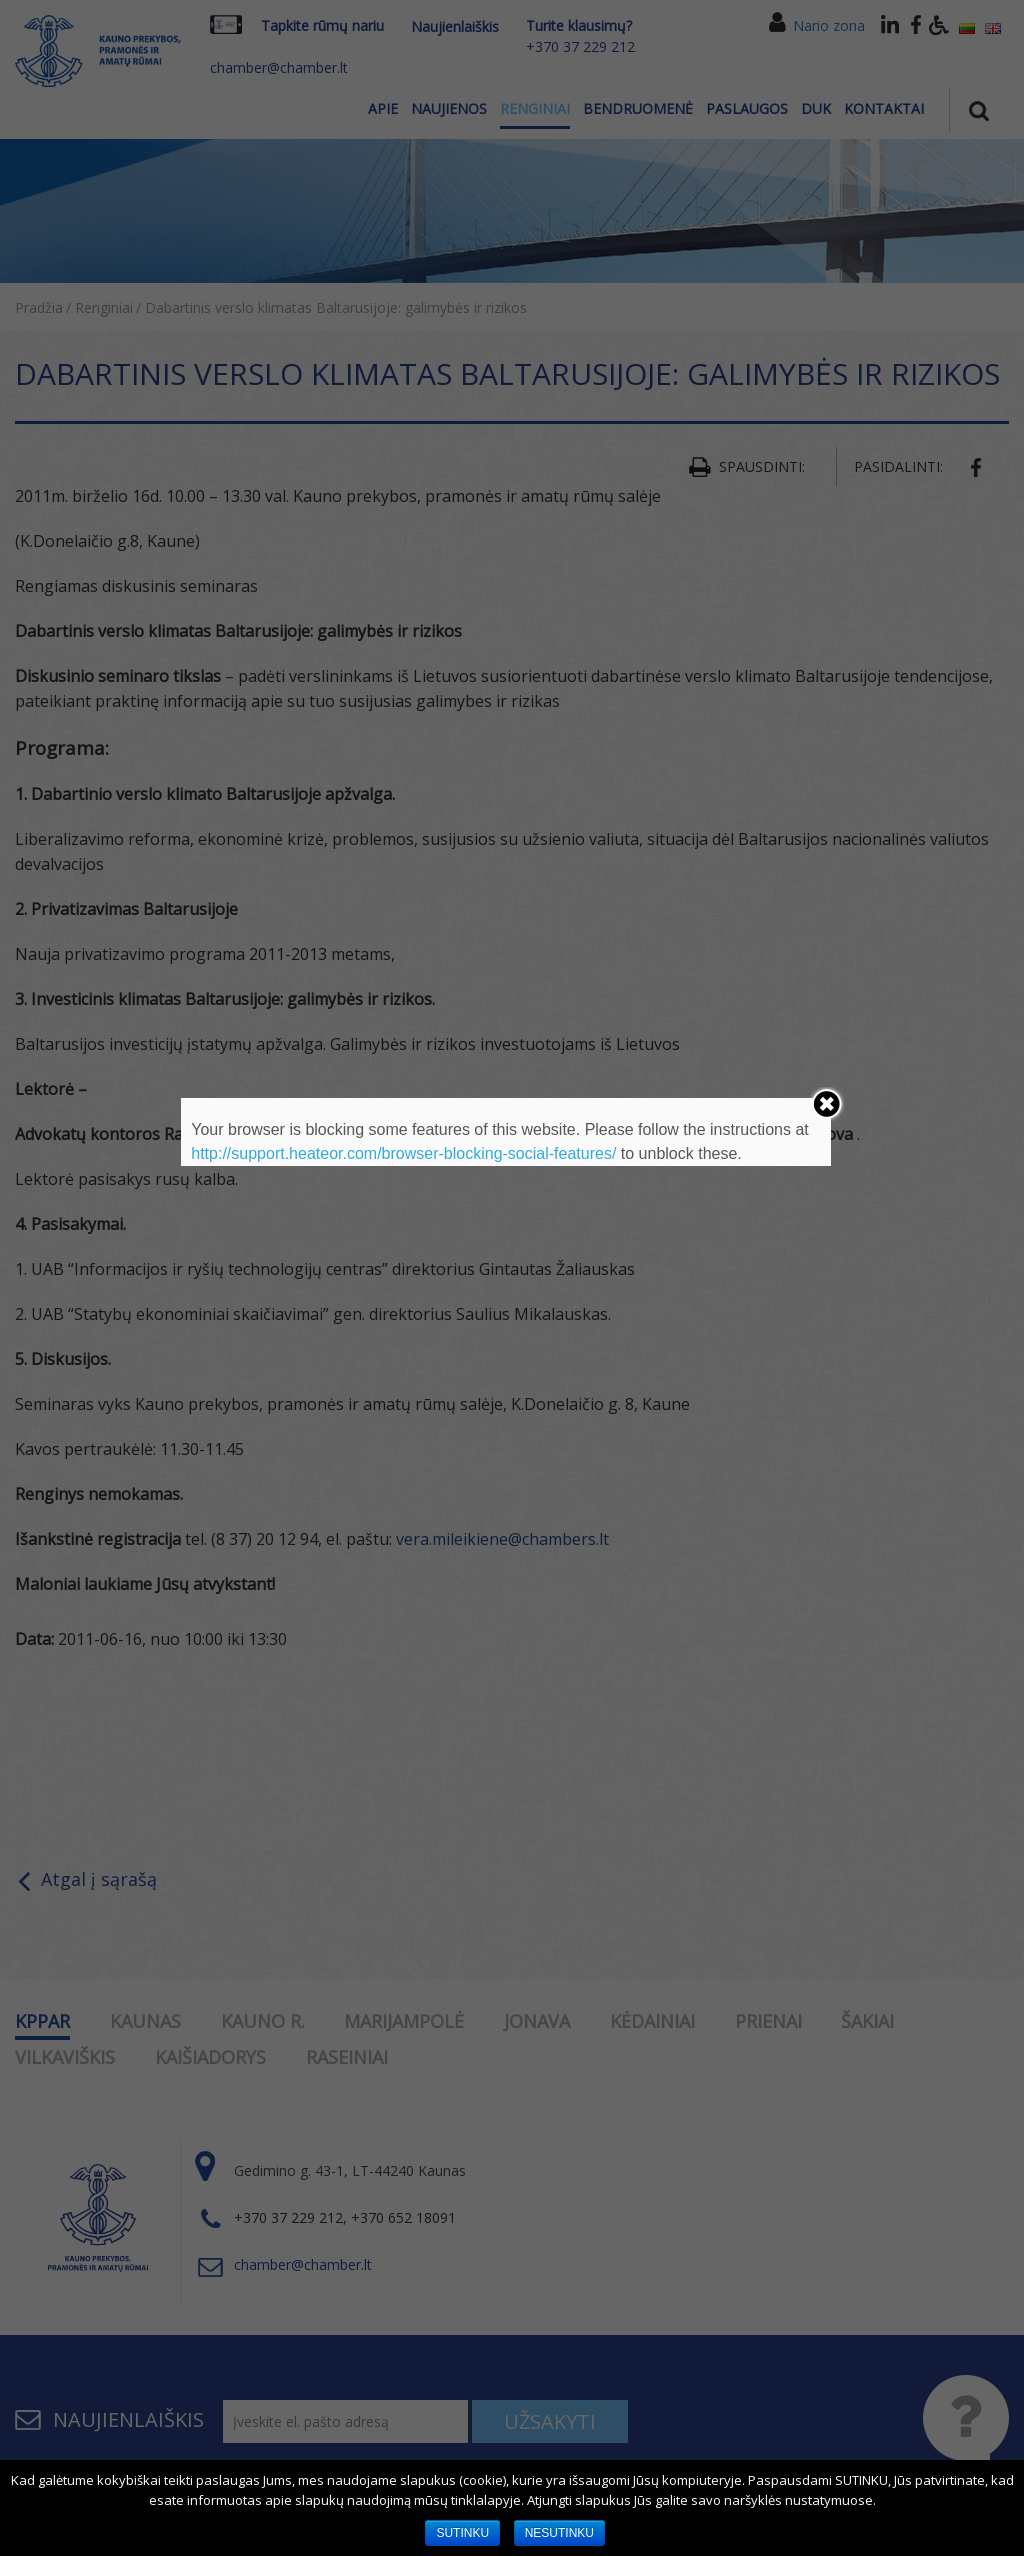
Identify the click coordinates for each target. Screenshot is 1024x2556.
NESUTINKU (559, 2533)
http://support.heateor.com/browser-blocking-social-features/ (403, 1153)
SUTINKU (462, 2533)
